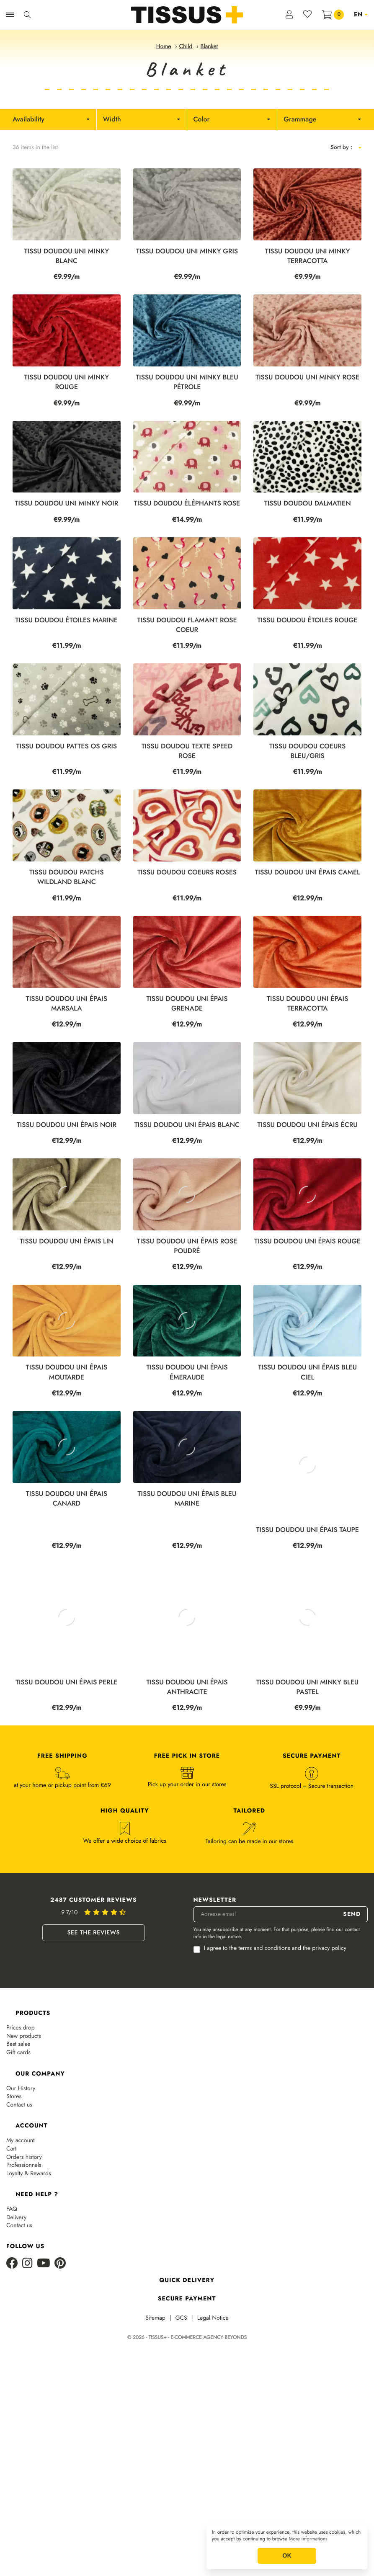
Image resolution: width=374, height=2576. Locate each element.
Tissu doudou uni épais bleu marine (187, 1642)
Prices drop (20, 2146)
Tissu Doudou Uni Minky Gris (187, 251)
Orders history (24, 2275)
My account (20, 2258)
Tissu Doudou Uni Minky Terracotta (307, 256)
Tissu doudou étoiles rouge (308, 620)
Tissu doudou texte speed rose (187, 751)
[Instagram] (27, 2381)
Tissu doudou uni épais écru (308, 1161)
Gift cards (18, 2170)
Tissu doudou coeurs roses (187, 872)
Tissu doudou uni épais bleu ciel (307, 1480)
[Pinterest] (60, 2381)
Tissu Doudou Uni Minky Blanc (66, 256)
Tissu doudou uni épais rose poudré (187, 1318)
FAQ (11, 2327)
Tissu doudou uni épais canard (66, 1642)
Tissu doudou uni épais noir (66, 1125)
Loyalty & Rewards (28, 2291)
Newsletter (215, 2018)
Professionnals (23, 2283)
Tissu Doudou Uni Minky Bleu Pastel (307, 1804)
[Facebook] (12, 2381)
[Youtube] (43, 2381)
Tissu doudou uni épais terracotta (307, 1003)
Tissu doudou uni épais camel (307, 872)
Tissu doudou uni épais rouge (307, 1313)
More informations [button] (308, 2539)
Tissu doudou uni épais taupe (307, 1638)
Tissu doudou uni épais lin (66, 1313)
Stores (13, 2214)
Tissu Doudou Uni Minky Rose (307, 377)
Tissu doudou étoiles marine (66, 620)
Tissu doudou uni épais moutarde (66, 1480)
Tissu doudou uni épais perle (66, 1800)
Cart (11, 2267)
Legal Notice (213, 2436)
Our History (20, 2206)
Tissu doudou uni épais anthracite (186, 1804)
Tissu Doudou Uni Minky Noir (67, 503)
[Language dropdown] (361, 14)
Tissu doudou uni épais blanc (187, 1161)
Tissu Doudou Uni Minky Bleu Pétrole (187, 382)
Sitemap (155, 2436)
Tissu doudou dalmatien (307, 503)
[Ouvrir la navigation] (10, 15)
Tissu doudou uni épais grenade (186, 1003)
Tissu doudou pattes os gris (66, 746)
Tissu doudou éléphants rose (187, 503)
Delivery (16, 2335)
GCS (181, 2436)
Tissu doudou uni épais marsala (66, 1003)
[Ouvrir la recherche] (27, 14)
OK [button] (286, 2556)
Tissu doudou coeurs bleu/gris (307, 751)
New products (23, 2154)
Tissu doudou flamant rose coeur (187, 625)
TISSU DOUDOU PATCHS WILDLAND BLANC (66, 877)
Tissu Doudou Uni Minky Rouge (66, 382)
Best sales (18, 2162)
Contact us (19, 2223)
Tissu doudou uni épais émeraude (186, 1480)
